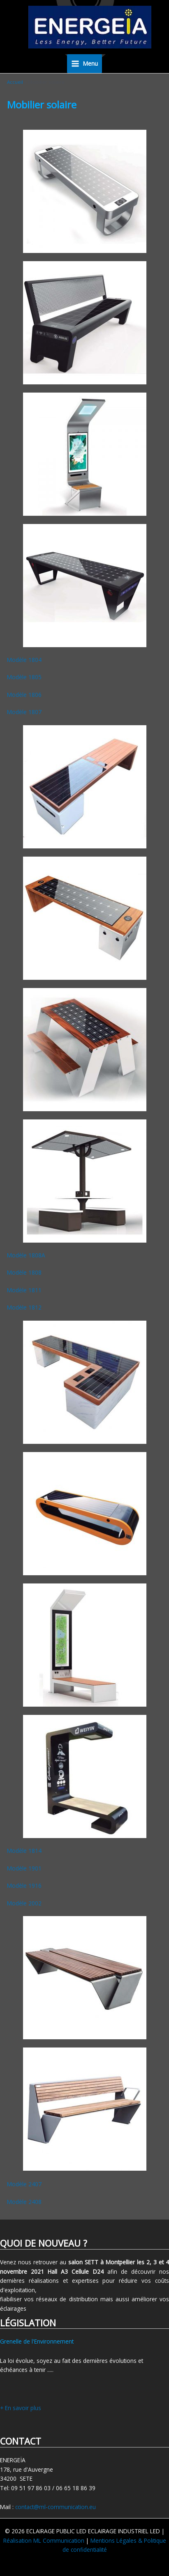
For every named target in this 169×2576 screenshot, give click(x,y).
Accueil (15, 82)
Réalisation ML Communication (43, 2540)
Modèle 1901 (24, 1868)
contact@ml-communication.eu (55, 2507)
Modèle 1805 (24, 677)
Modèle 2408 (24, 2202)
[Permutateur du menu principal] (84, 63)
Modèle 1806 (24, 695)
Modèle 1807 (24, 712)
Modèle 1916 (24, 1885)
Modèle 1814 (24, 1850)
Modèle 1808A (26, 1255)
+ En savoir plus (20, 2408)
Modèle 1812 (24, 1307)
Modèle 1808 (24, 1272)
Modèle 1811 (24, 1290)
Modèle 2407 (24, 2184)
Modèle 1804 (24, 660)
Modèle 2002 (24, 1903)
